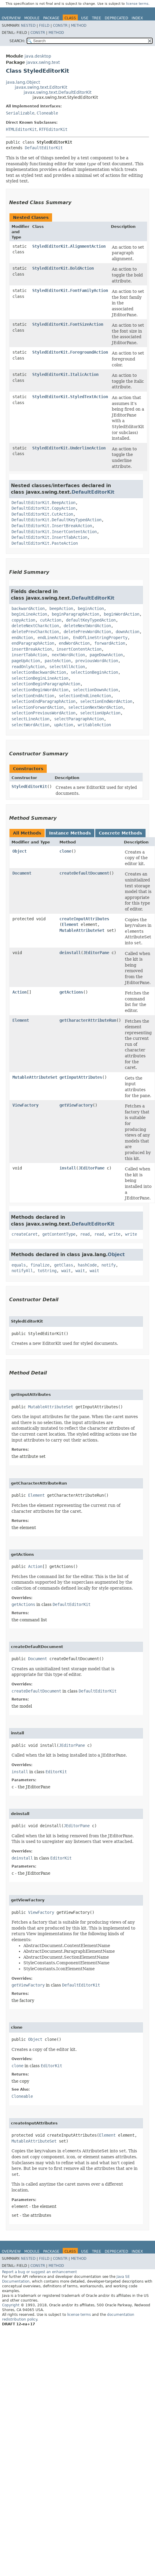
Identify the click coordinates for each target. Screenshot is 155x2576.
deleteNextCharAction (35, 625)
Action (19, 992)
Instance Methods (70, 833)
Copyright (11, 2305)
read (85, 1234)
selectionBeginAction (94, 672)
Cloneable (47, 113)
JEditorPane (96, 952)
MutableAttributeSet (81, 930)
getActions (71, 992)
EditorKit (56, 1771)
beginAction (91, 608)
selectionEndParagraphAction (43, 701)
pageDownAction (106, 654)
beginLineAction (29, 614)
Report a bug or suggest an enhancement (39, 2272)
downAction (127, 631)
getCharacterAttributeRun (87, 1020)
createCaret (25, 1234)
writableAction (94, 724)
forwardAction (109, 643)
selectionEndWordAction (106, 701)
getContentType (58, 1234)
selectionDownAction (95, 689)
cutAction (50, 620)
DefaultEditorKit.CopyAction (43, 508)
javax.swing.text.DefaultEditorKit (57, 92)
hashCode (87, 1265)
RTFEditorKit (53, 129)
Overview (11, 18)
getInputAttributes (80, 1077)
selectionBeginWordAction (40, 689)
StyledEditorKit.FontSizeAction (67, 324)
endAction (22, 637)
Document (21, 873)
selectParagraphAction (79, 718)
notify (108, 1265)
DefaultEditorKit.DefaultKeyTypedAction (56, 519)
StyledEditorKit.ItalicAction (65, 374)
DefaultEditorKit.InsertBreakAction (52, 525)
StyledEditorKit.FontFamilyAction (70, 290)
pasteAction (58, 660)
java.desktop (38, 56)
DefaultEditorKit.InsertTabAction (49, 537)
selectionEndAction (33, 695)
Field (44, 25)
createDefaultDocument (84, 873)
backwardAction (28, 608)
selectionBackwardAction (39, 672)
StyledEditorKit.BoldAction (63, 268)
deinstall (70, 952)
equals (19, 1265)
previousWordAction (96, 660)
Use (84, 18)
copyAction (23, 620)
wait (66, 1270)
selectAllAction (67, 666)
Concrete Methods (120, 833)
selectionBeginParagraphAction (46, 683)
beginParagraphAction (75, 614)
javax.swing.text (43, 62)
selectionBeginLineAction (40, 678)
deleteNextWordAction (87, 625)
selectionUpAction (100, 713)
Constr (60, 25)
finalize (39, 1265)
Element (70, 924)
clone (65, 851)
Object (19, 851)
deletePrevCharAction (35, 631)
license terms (137, 4)
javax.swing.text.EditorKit (41, 87)
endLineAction (53, 637)
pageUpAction (26, 660)
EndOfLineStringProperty (100, 637)
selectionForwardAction (38, 707)
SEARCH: (17, 41)
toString (47, 1270)
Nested (28, 25)
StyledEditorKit (29, 786)
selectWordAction (30, 724)
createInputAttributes (84, 918)
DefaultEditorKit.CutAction (42, 514)
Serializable (20, 113)
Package (51, 18)
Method (78, 25)
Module (32, 18)
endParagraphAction (33, 643)
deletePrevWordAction (87, 631)
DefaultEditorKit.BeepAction (43, 502)
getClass (63, 1265)
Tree (96, 18)
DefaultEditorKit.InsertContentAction (54, 531)
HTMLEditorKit (21, 129)
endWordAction (74, 643)
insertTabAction (29, 654)
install (67, 1168)
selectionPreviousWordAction (43, 713)
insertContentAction (78, 649)
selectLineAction (30, 718)
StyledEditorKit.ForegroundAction (70, 352)
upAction (63, 724)
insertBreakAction (32, 649)
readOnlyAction (28, 666)
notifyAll (22, 1270)
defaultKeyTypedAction (91, 620)
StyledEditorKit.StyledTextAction (70, 396)
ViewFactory (25, 1105)
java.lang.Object (23, 82)
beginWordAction (121, 614)
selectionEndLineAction (85, 695)
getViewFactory (76, 1105)
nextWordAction (68, 654)
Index (137, 18)
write (114, 1234)
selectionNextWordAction (95, 707)
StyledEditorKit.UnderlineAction (69, 448)
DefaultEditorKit (44, 147)
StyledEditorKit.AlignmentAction (69, 246)
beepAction (61, 608)
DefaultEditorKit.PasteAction (45, 543)
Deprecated (116, 18)
